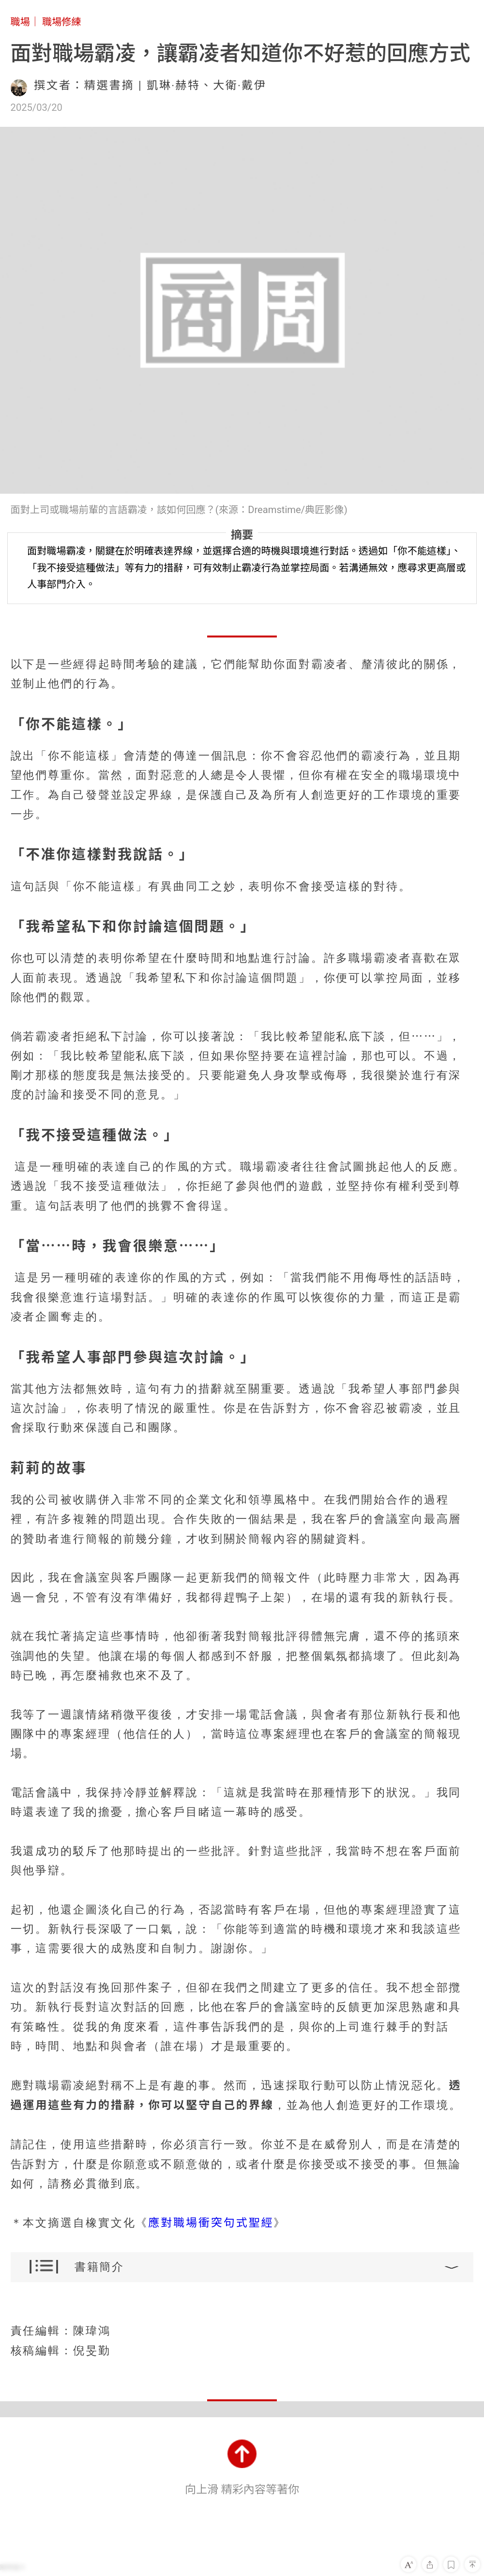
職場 (20, 22)
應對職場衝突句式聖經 (210, 2222)
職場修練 (61, 22)
